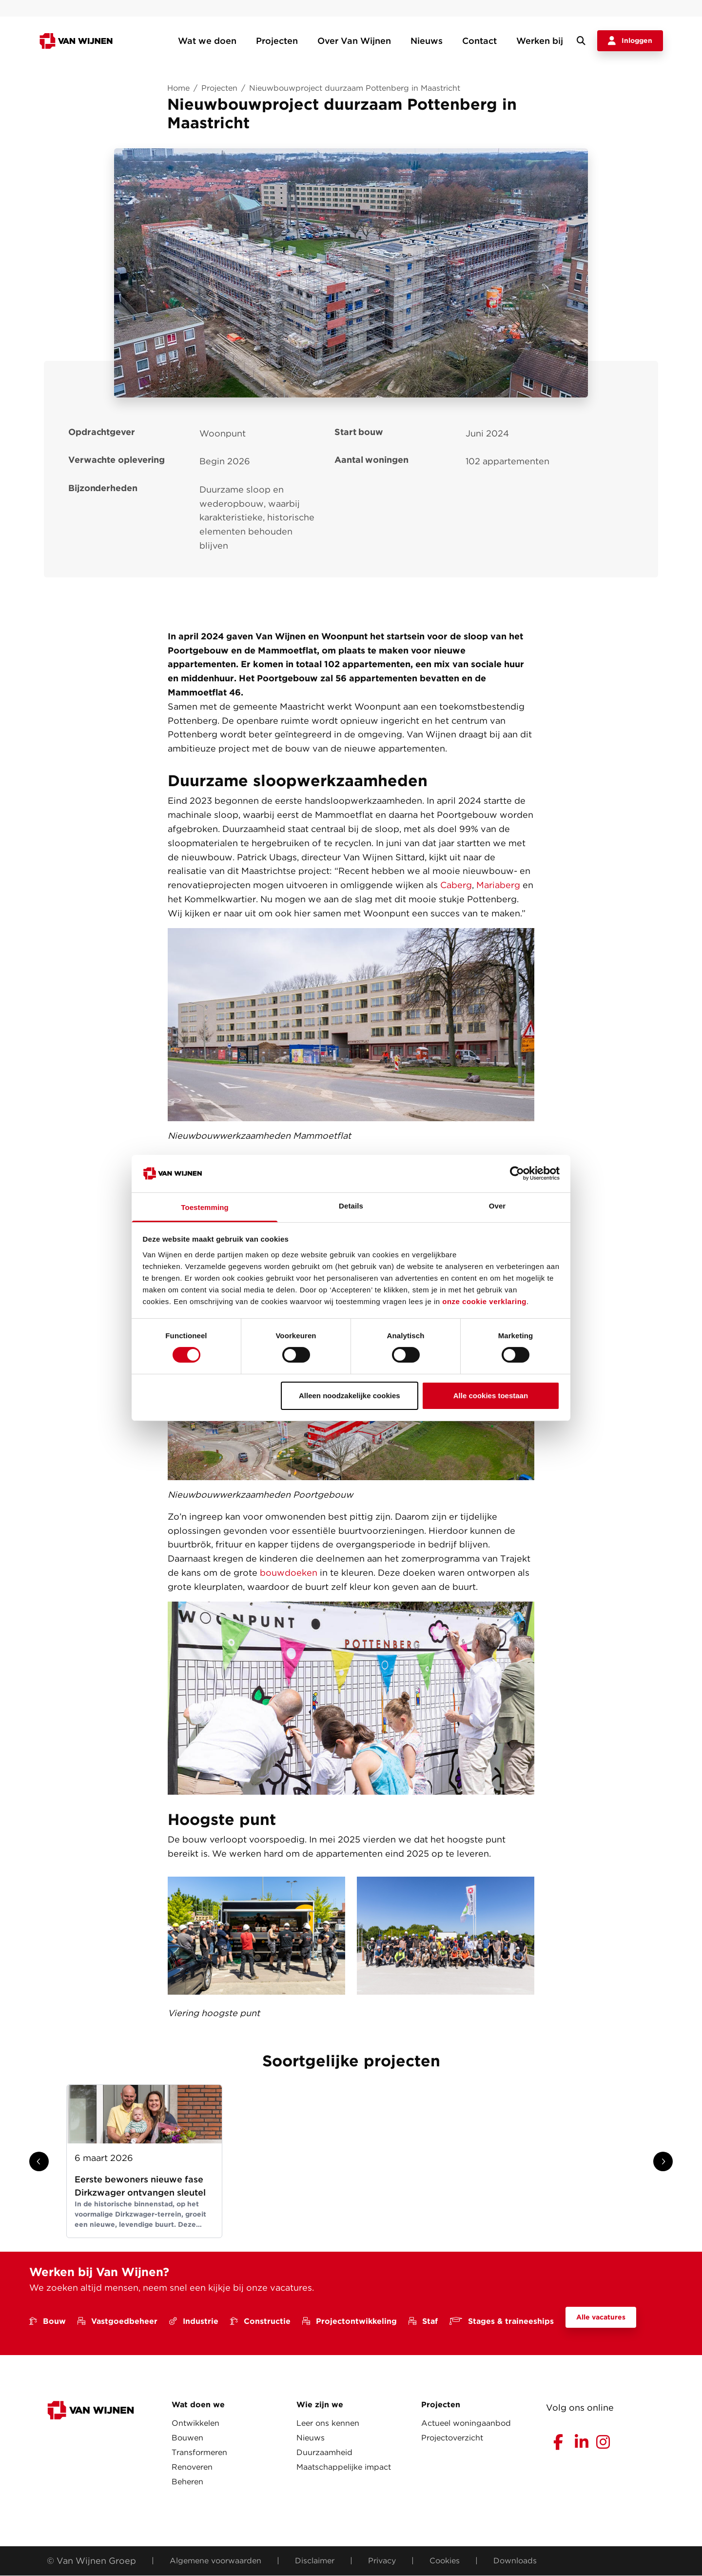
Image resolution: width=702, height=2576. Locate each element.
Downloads (515, 2560)
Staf (423, 2321)
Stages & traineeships (501, 2321)
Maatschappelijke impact (343, 2467)
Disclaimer (314, 2560)
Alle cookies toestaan (490, 1395)
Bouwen (187, 2437)
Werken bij (539, 41)
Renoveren (192, 2467)
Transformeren (199, 2452)
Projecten (277, 41)
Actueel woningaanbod (466, 2423)
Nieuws (426, 41)
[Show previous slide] (39, 2161)
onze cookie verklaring (484, 1301)
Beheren (187, 2481)
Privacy (382, 2560)
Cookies (444, 2560)
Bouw (47, 2321)
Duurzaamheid (324, 2452)
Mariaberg (498, 885)
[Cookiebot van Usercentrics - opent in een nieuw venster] (517, 1173)
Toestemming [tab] (205, 1207)
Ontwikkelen (195, 2423)
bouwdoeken (288, 1572)
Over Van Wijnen (354, 41)
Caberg (456, 885)
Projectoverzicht (452, 2437)
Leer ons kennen (327, 2423)
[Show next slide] (663, 2161)
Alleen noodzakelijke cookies (349, 1395)
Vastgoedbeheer (117, 2321)
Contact (479, 41)
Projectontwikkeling (349, 2321)
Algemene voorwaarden (215, 2560)
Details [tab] (351, 1206)
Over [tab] (497, 1206)
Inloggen (630, 41)
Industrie (193, 2321)
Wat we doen (207, 41)
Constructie (260, 2321)
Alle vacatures (600, 2317)
